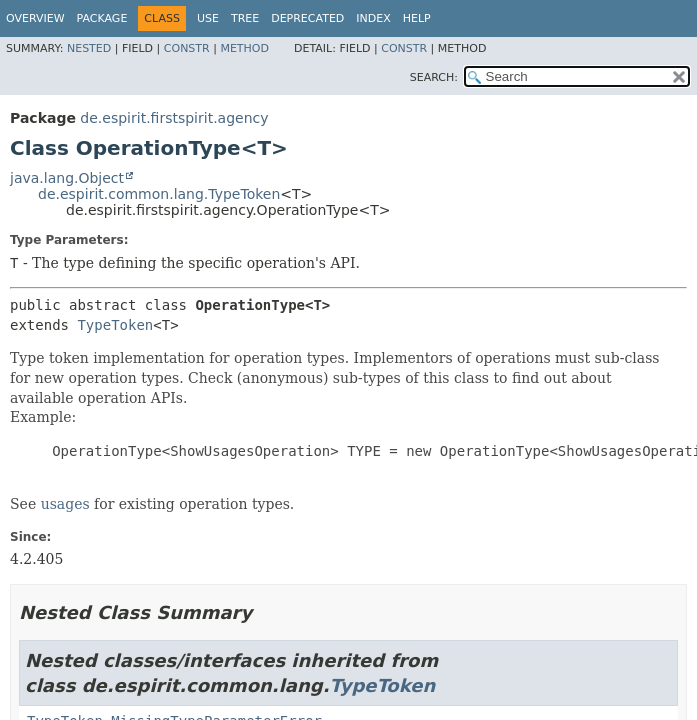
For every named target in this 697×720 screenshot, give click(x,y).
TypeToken (115, 325)
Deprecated (307, 18)
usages (65, 504)
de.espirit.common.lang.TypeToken (159, 194)
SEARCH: (434, 77)
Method (244, 48)
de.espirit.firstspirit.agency (174, 118)
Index (373, 18)
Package (102, 18)
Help (417, 18)
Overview (35, 18)
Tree (245, 18)
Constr (187, 48)
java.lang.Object (67, 178)
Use (208, 18)
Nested (89, 48)
